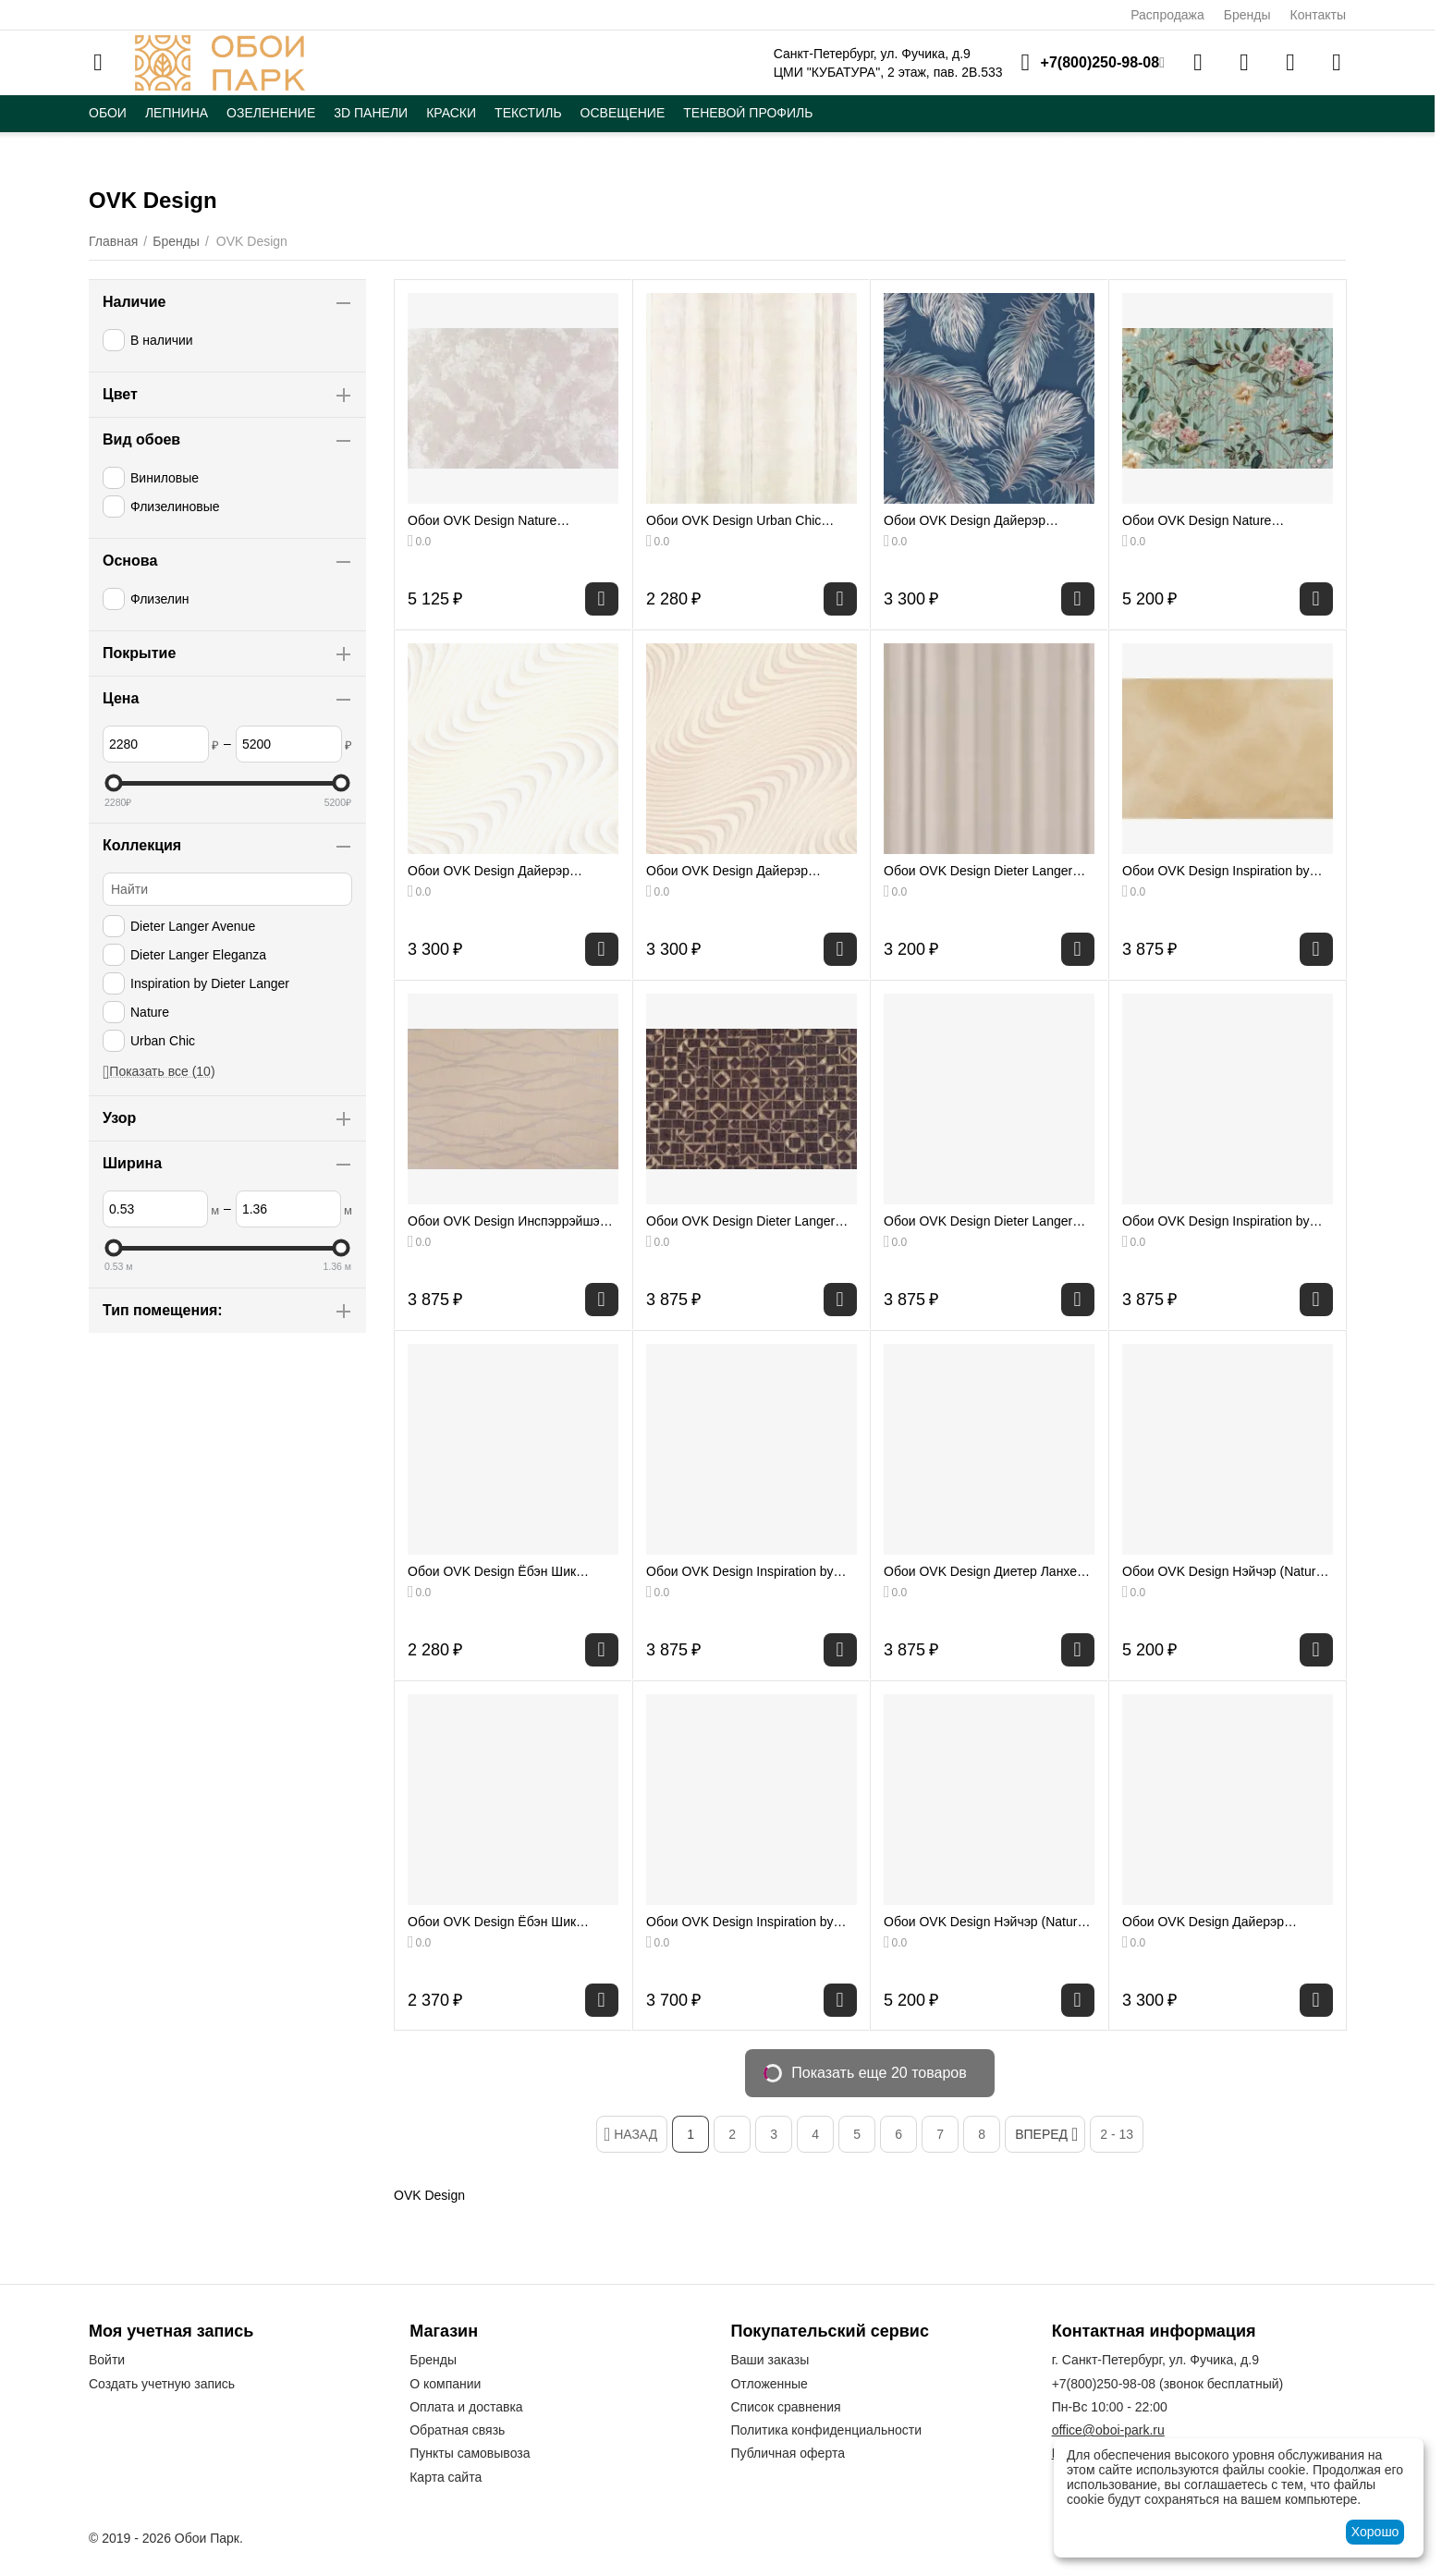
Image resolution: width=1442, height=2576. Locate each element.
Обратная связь (457, 2430)
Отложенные (768, 2383)
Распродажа (1167, 14)
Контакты (1318, 14)
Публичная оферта (787, 2453)
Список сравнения (785, 2406)
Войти (107, 2359)
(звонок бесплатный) (1168, 2383)
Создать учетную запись (162, 2383)
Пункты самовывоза (469, 2453)
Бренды (1247, 14)
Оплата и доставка (465, 2406)
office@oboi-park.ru (1108, 2430)
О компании (445, 2383)
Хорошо (1375, 2531)
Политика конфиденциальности (826, 2430)
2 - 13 (1116, 2134)
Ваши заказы (769, 2359)
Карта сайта (445, 2477)
